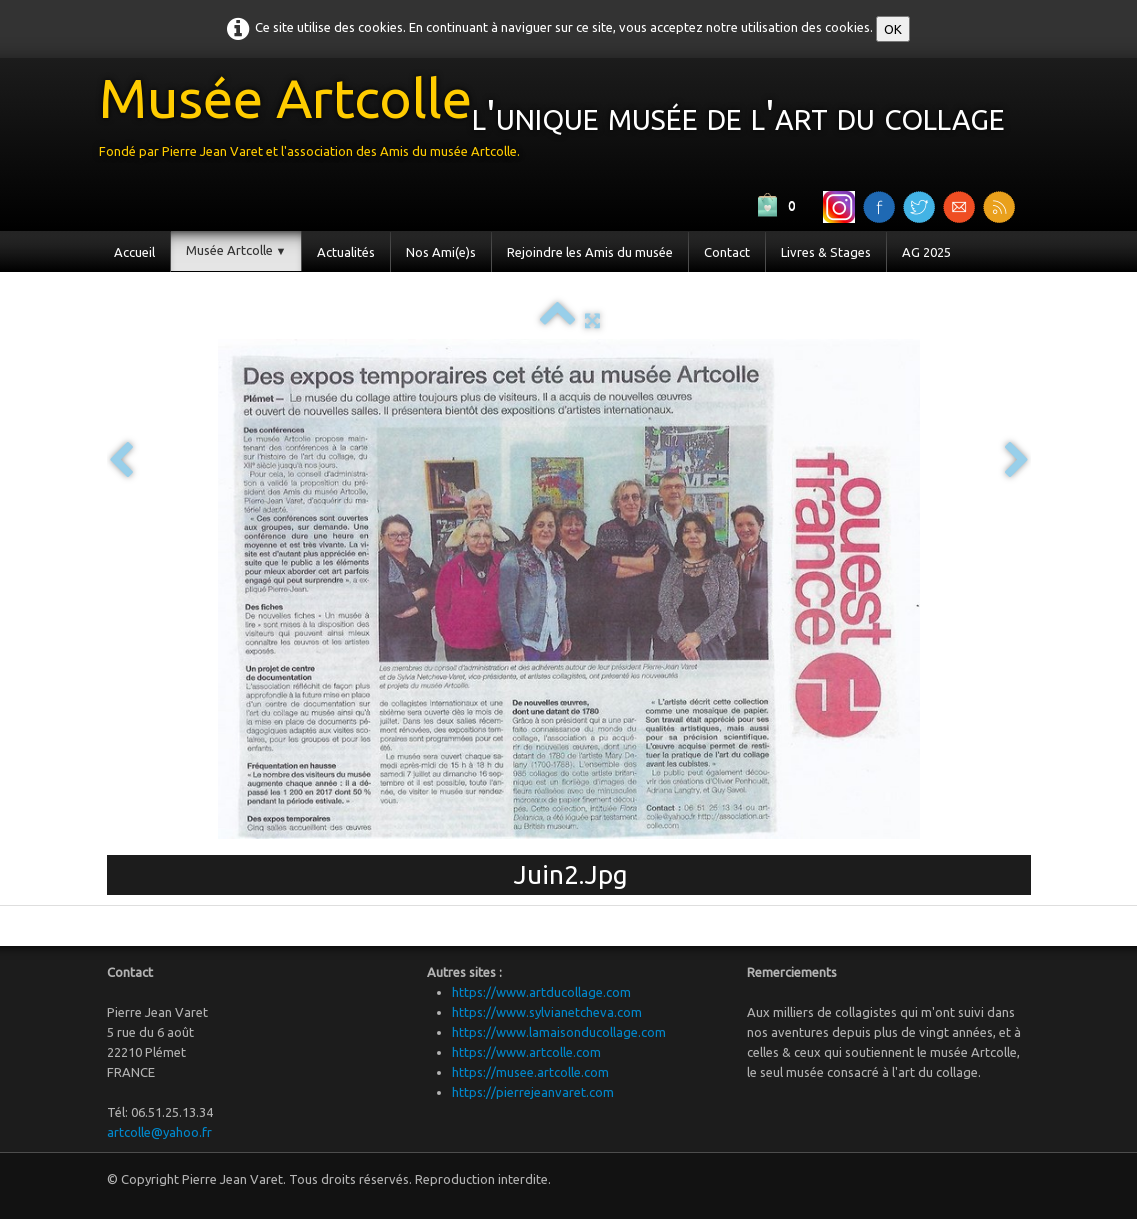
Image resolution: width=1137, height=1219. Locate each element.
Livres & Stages (826, 252)
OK (893, 29)
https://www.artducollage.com (541, 992)
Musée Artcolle (236, 250)
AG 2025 (926, 252)
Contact (727, 252)
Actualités (346, 252)
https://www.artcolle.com (526, 1052)
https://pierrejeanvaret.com (533, 1092)
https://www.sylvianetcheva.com (547, 1012)
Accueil (134, 252)
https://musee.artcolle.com (530, 1072)
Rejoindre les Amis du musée (590, 252)
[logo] (559, 121)
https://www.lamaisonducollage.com (559, 1032)
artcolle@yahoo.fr (159, 1132)
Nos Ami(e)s (441, 252)
